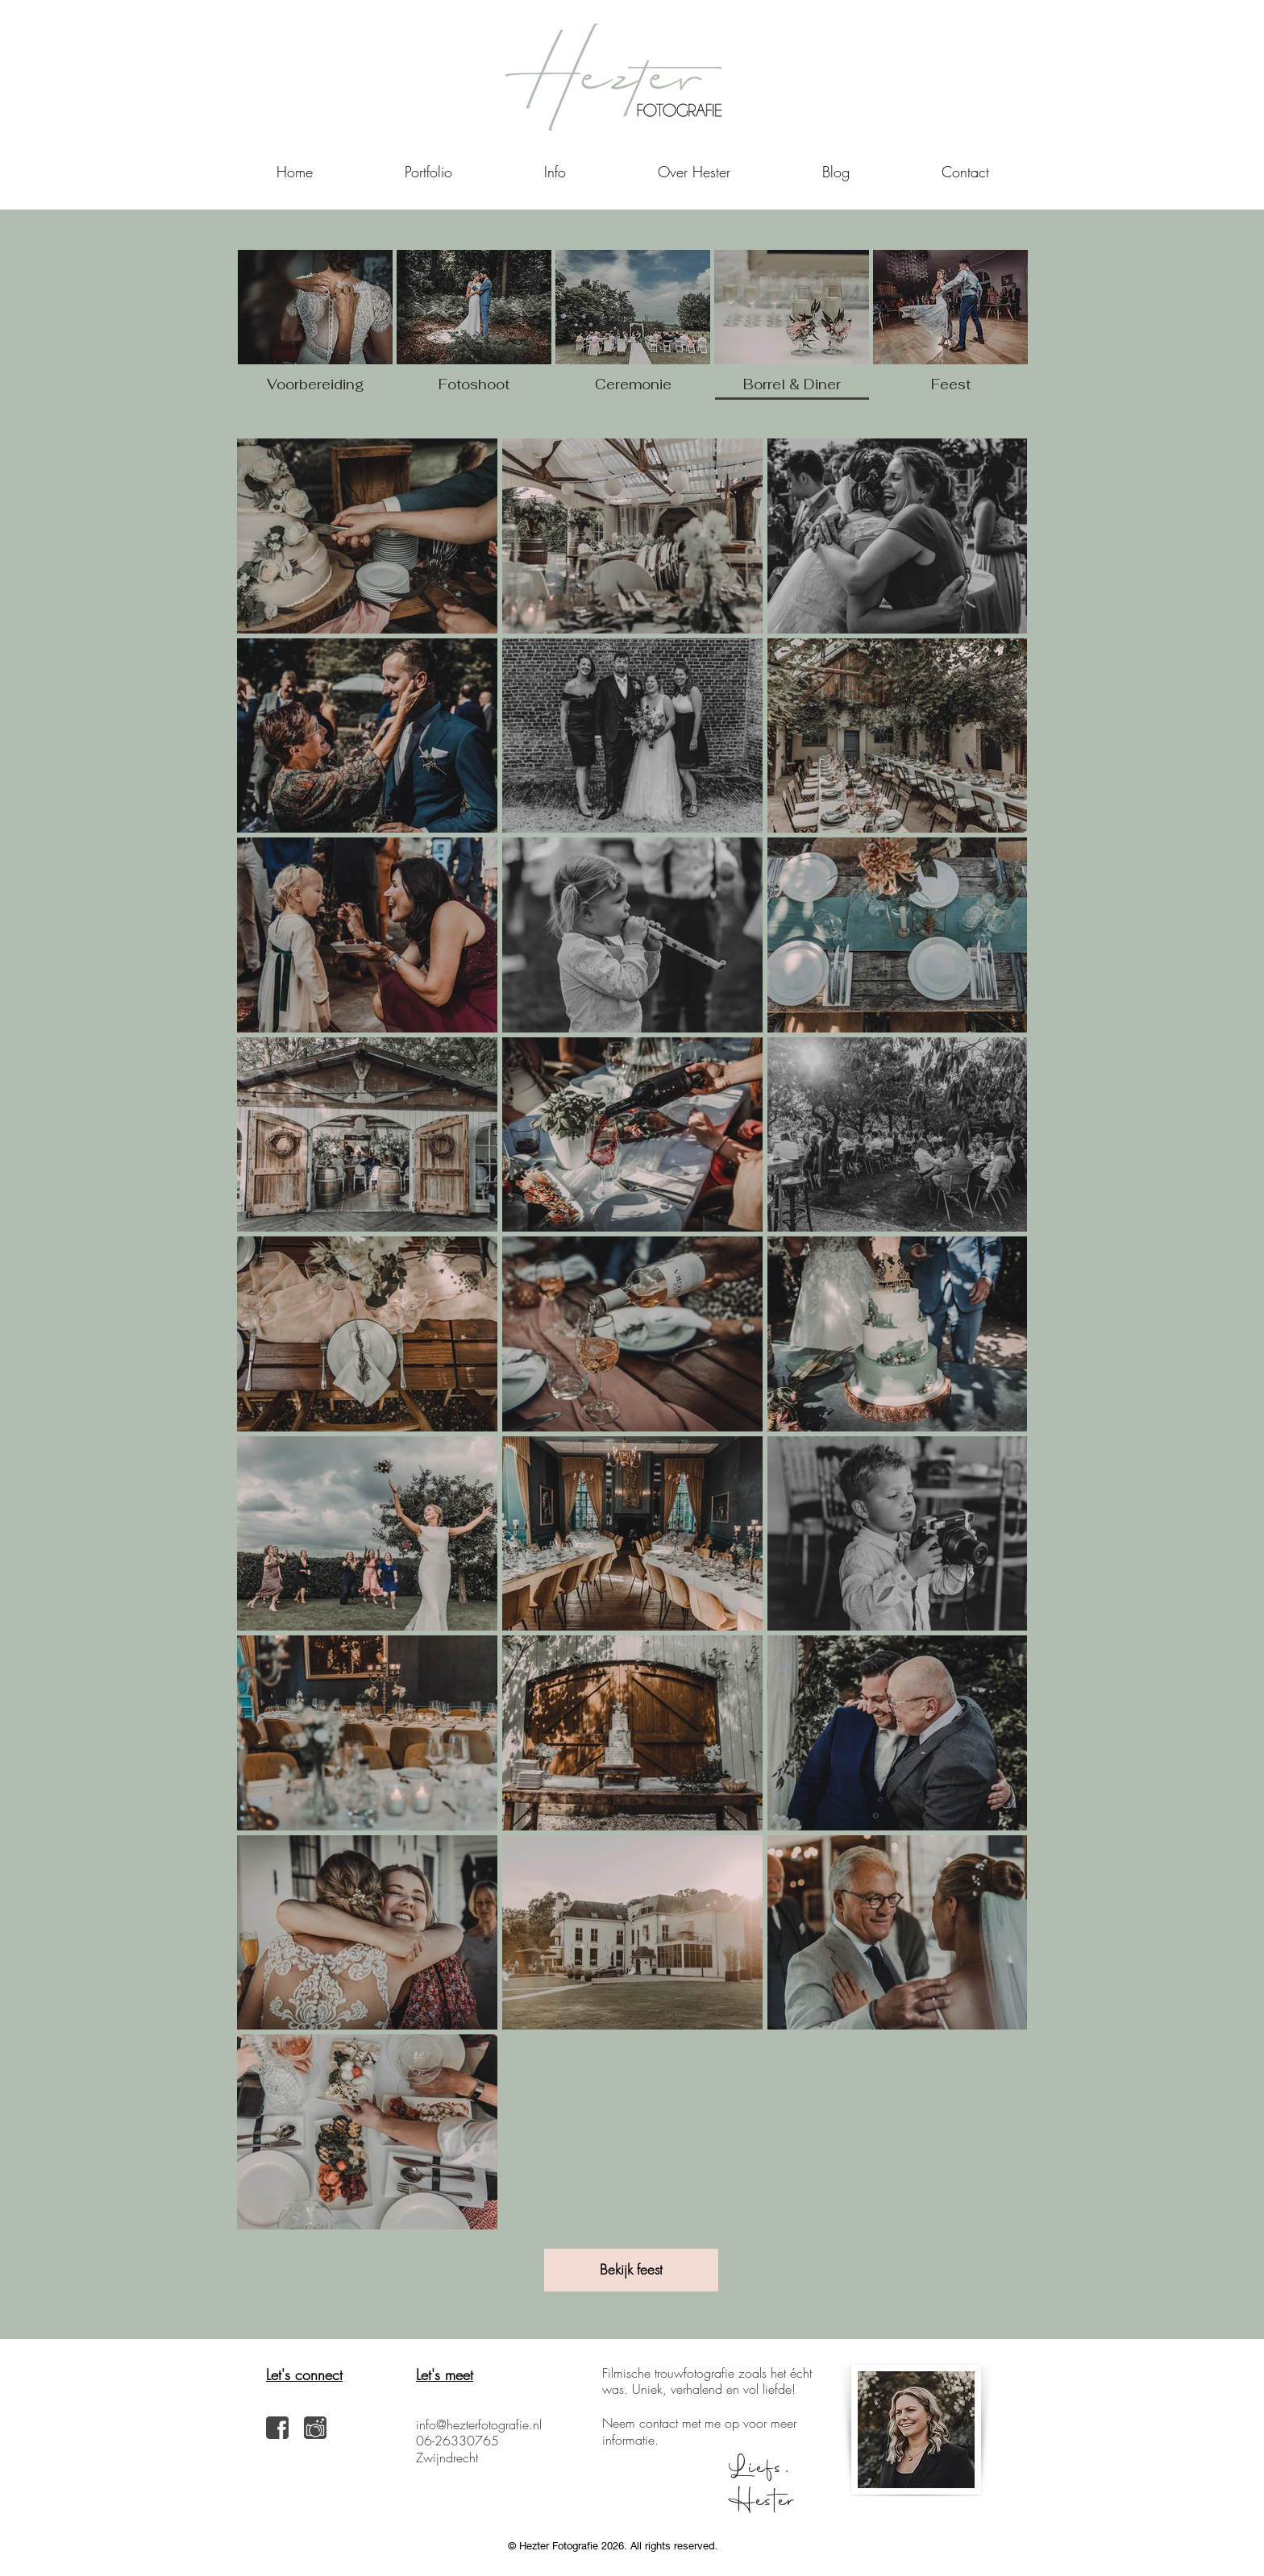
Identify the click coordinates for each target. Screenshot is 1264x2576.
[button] (555, 172)
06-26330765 (457, 2440)
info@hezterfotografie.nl (479, 2424)
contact (658, 2423)
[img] (791, 328)
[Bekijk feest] (631, 2270)
